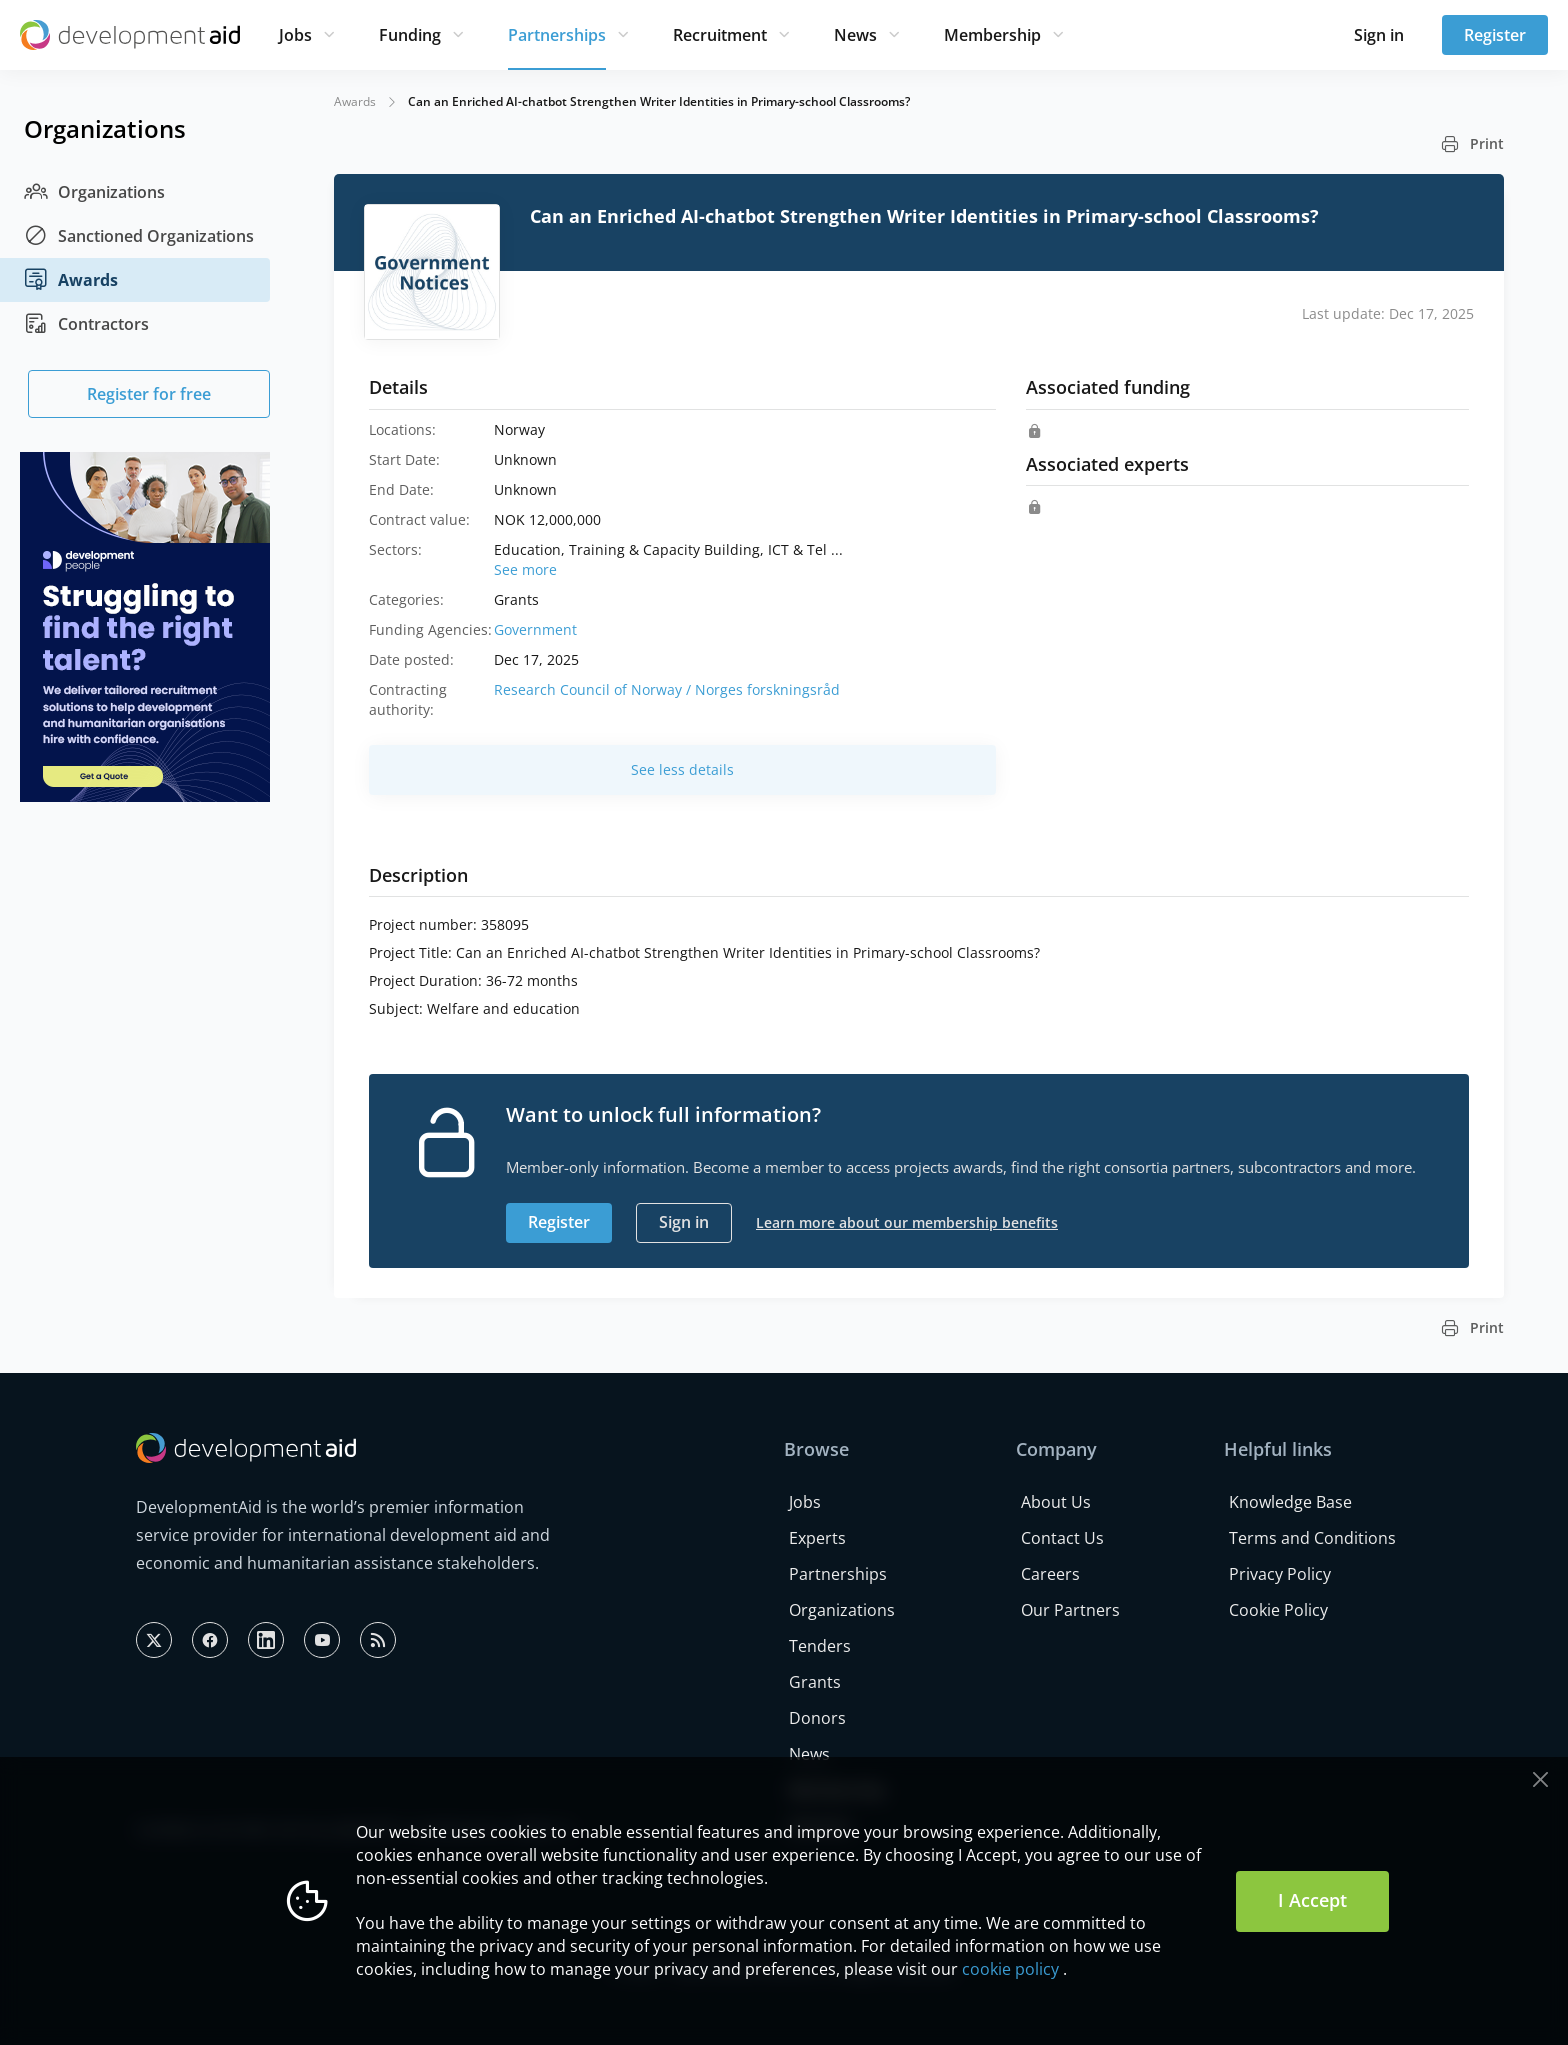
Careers (1050, 1574)
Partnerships (557, 35)
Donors (817, 1718)
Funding (410, 35)
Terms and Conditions (1312, 1538)
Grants (815, 1682)
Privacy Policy (1280, 1574)
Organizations (94, 192)
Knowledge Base (1290, 1502)
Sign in (1379, 35)
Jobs (295, 35)
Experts (817, 1538)
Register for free (149, 394)
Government (535, 629)
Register (1495, 35)
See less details (682, 769)
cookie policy (1010, 1969)
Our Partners (1070, 1610)
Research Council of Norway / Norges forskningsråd (667, 689)
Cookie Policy (1278, 1610)
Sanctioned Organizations (139, 236)
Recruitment (720, 35)
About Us (1056, 1502)
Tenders (820, 1646)
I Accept (1312, 1900)
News (855, 35)
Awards (71, 280)
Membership (992, 35)
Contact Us (1062, 1538)
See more (525, 569)
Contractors (86, 324)
